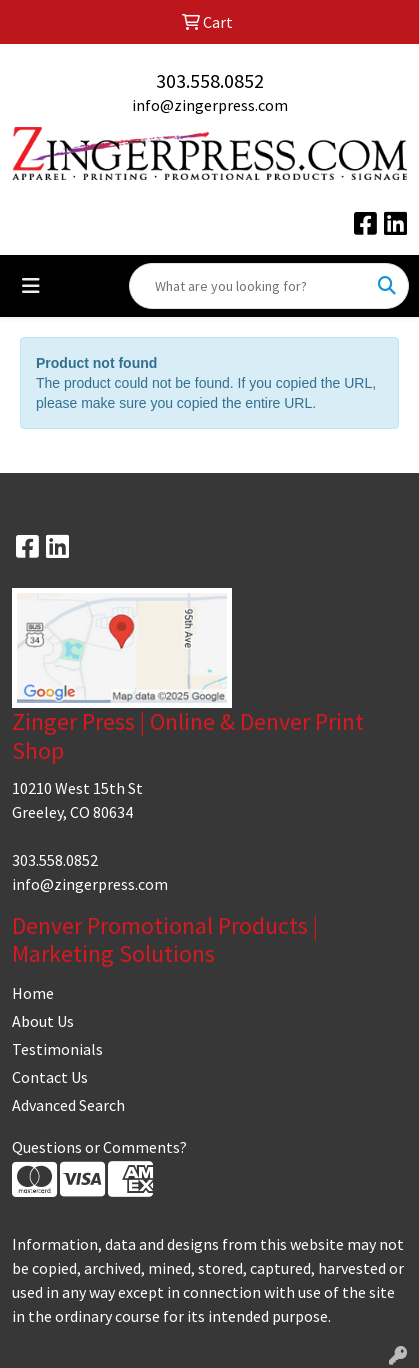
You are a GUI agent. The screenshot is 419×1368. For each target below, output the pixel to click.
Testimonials (57, 1049)
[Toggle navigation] (31, 286)
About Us (43, 1021)
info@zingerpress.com (210, 105)
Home (33, 993)
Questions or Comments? (99, 1147)
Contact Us (50, 1077)
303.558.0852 (210, 80)
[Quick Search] (248, 286)
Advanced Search (68, 1105)
